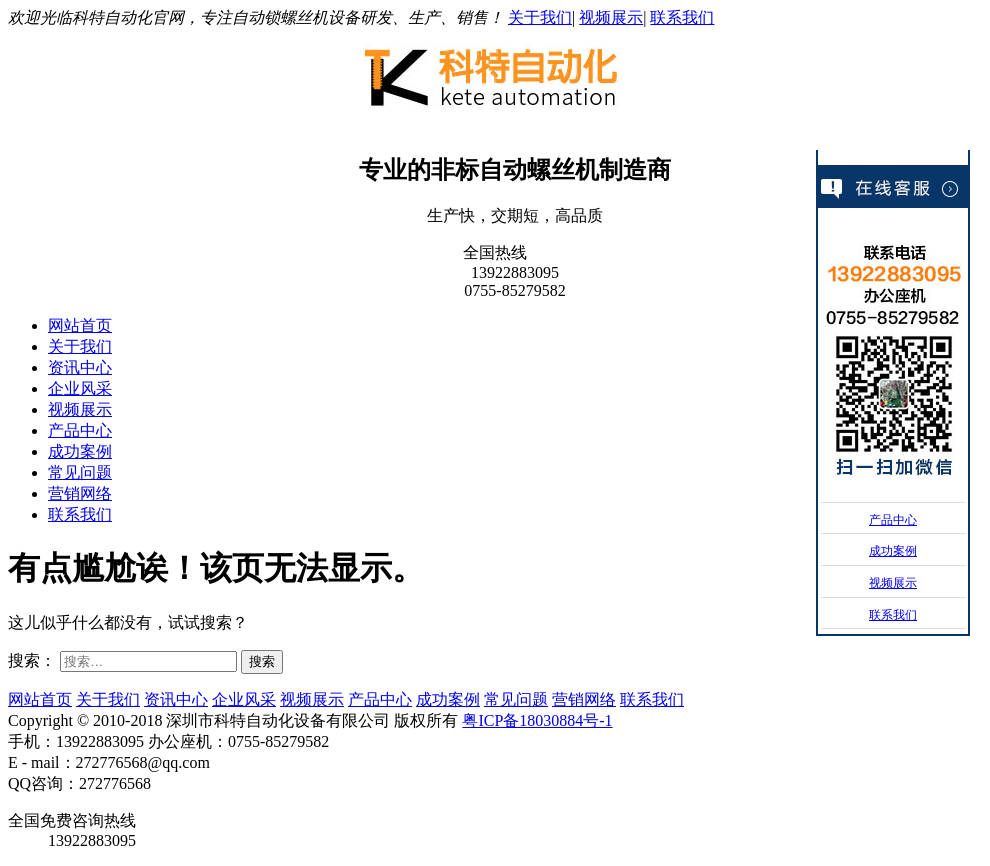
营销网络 (80, 493)
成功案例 (80, 451)
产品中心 (80, 430)
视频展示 (611, 17)
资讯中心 (80, 367)
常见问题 (80, 472)
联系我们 (682, 17)
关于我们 (540, 17)
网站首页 (80, 325)
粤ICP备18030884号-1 (537, 720)
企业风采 (80, 388)
